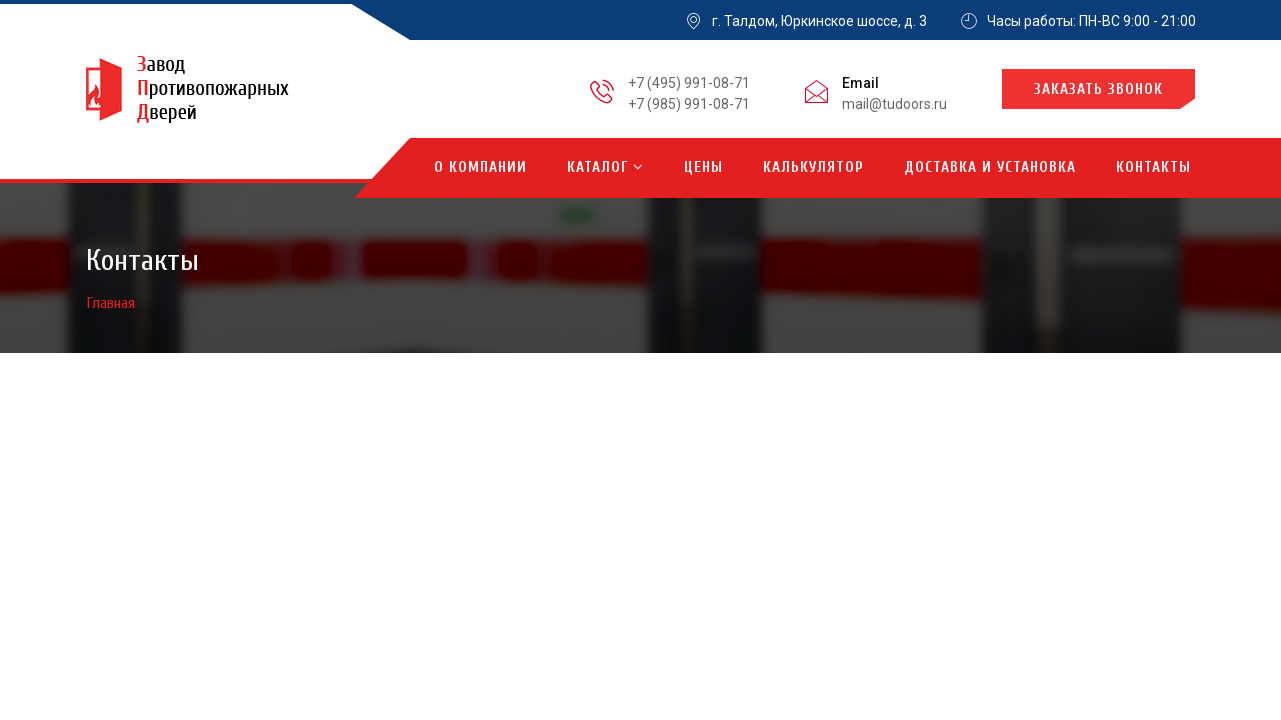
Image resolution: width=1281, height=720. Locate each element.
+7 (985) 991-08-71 (689, 104)
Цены (703, 167)
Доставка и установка (990, 167)
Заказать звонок (1098, 89)
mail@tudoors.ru (894, 104)
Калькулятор (813, 167)
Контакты (1153, 167)
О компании (480, 167)
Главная (111, 303)
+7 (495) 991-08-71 (689, 83)
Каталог (605, 167)
